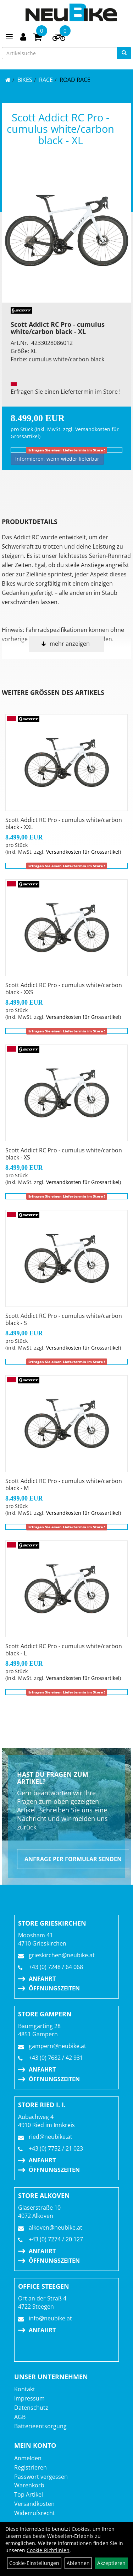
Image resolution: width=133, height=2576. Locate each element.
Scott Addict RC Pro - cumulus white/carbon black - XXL (63, 823)
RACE (46, 80)
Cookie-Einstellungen (34, 2563)
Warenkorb (29, 2485)
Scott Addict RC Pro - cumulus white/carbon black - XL (60, 128)
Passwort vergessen (41, 2477)
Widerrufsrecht (34, 2513)
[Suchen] (124, 53)
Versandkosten (34, 2504)
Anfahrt (42, 1979)
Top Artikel (28, 2494)
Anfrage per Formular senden (73, 1859)
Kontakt (24, 2389)
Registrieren (30, 2467)
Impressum (29, 2398)
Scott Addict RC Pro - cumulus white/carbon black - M (63, 1484)
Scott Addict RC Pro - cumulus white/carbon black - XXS (63, 988)
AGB (20, 2417)
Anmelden (27, 2458)
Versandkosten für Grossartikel (83, 851)
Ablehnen (78, 2563)
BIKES (24, 80)
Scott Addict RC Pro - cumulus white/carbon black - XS (63, 1153)
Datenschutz (31, 2408)
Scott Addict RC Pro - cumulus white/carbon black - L (63, 1649)
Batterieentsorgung (40, 2426)
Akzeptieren (111, 2563)
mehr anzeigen (70, 644)
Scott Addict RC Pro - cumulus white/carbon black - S (63, 1319)
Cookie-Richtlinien (48, 2550)
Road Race (75, 80)
